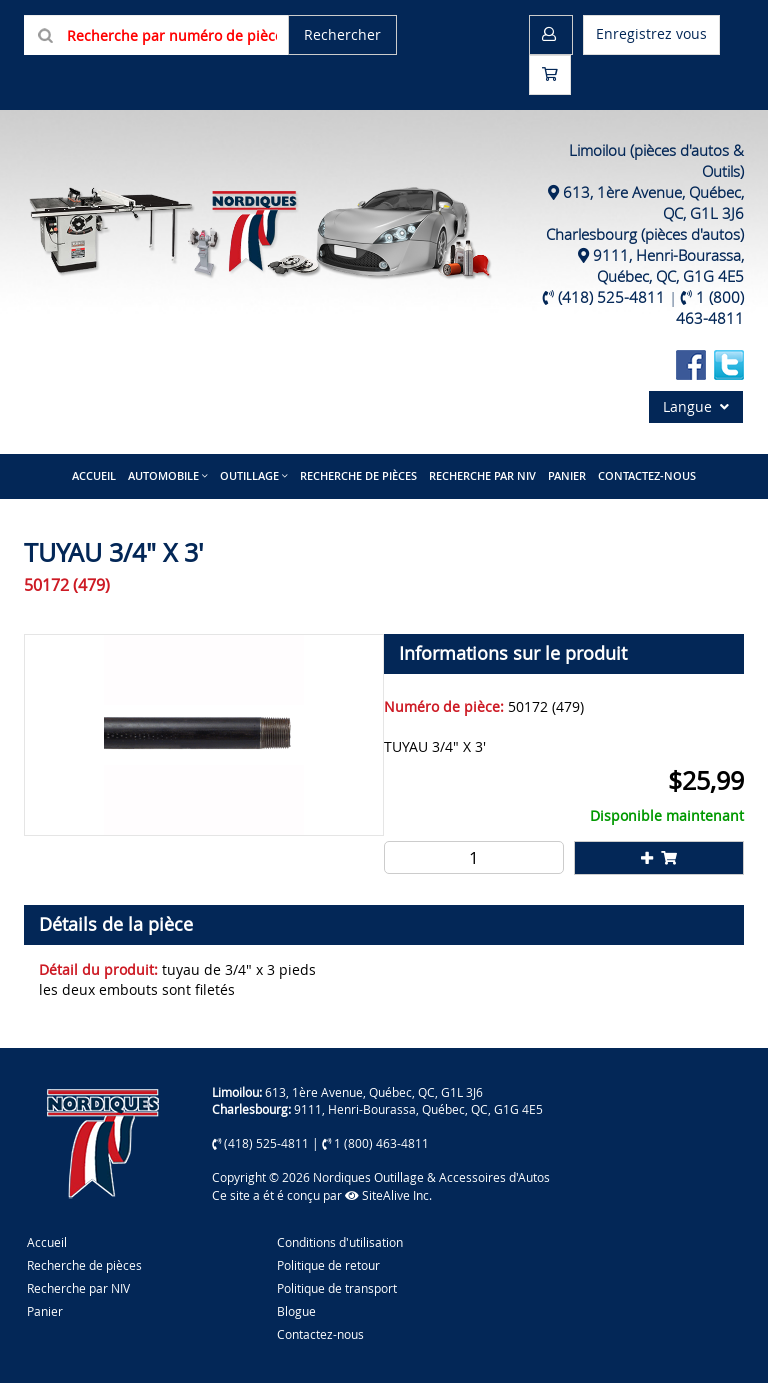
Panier (45, 1311)
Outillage (249, 475)
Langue (696, 406)
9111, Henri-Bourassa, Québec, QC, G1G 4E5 (668, 265)
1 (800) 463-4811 (710, 307)
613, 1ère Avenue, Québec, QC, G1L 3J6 (374, 1092)
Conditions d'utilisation (340, 1242)
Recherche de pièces (358, 475)
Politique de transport (337, 1288)
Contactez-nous (647, 475)
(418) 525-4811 (611, 297)
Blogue (296, 1311)
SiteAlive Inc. (388, 1195)
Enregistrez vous (651, 33)
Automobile (163, 475)
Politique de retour (328, 1265)
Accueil (94, 475)
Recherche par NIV (482, 475)
